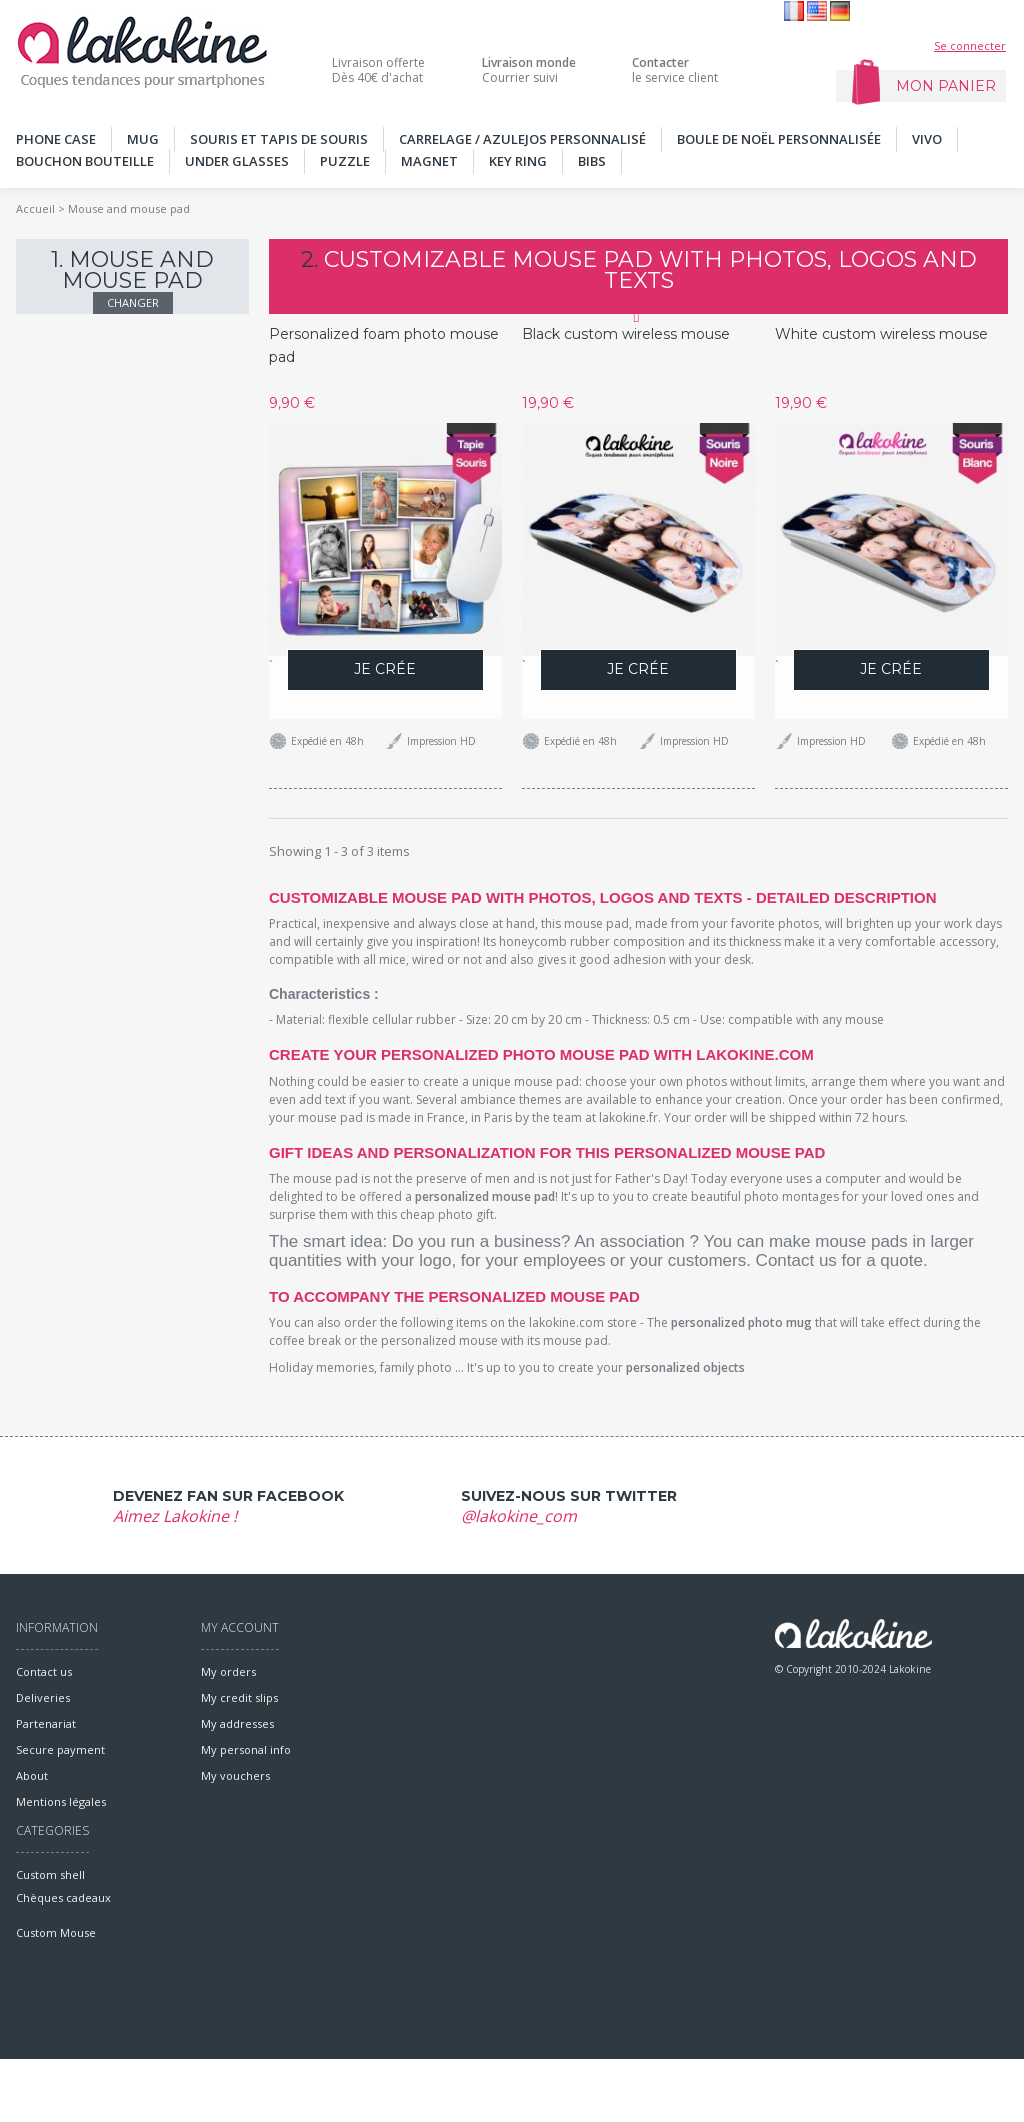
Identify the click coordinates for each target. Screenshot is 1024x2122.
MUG (143, 139)
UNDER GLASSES (237, 161)
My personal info (246, 1749)
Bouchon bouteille (85, 161)
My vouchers (235, 1775)
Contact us (44, 1671)
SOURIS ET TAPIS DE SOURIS (279, 139)
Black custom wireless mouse (626, 334)
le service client (675, 70)
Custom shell (50, 1925)
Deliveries (43, 1697)
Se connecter (970, 45)
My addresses (237, 1723)
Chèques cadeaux (63, 1960)
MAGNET (429, 161)
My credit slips (239, 1697)
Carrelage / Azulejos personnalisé (522, 139)
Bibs (592, 161)
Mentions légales (61, 1801)
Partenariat (46, 1723)
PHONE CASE (56, 139)
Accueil (35, 208)
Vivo (927, 139)
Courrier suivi (529, 70)
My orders (228, 1671)
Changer (133, 302)
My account (240, 1627)
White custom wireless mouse (881, 334)
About (32, 1775)
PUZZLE (345, 161)
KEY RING (518, 161)
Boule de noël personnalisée (779, 139)
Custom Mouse (56, 1995)
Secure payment (60, 1749)
